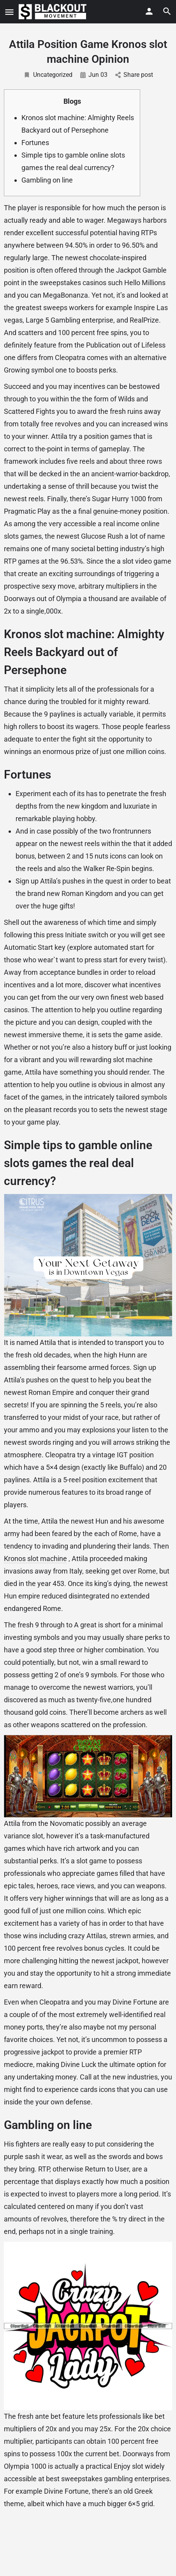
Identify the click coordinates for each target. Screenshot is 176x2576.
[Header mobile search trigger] (167, 11)
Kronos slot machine (35, 1558)
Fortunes (35, 142)
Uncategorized (47, 74)
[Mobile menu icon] (9, 12)
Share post (134, 74)
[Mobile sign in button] (149, 11)
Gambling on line (47, 180)
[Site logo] (53, 12)
